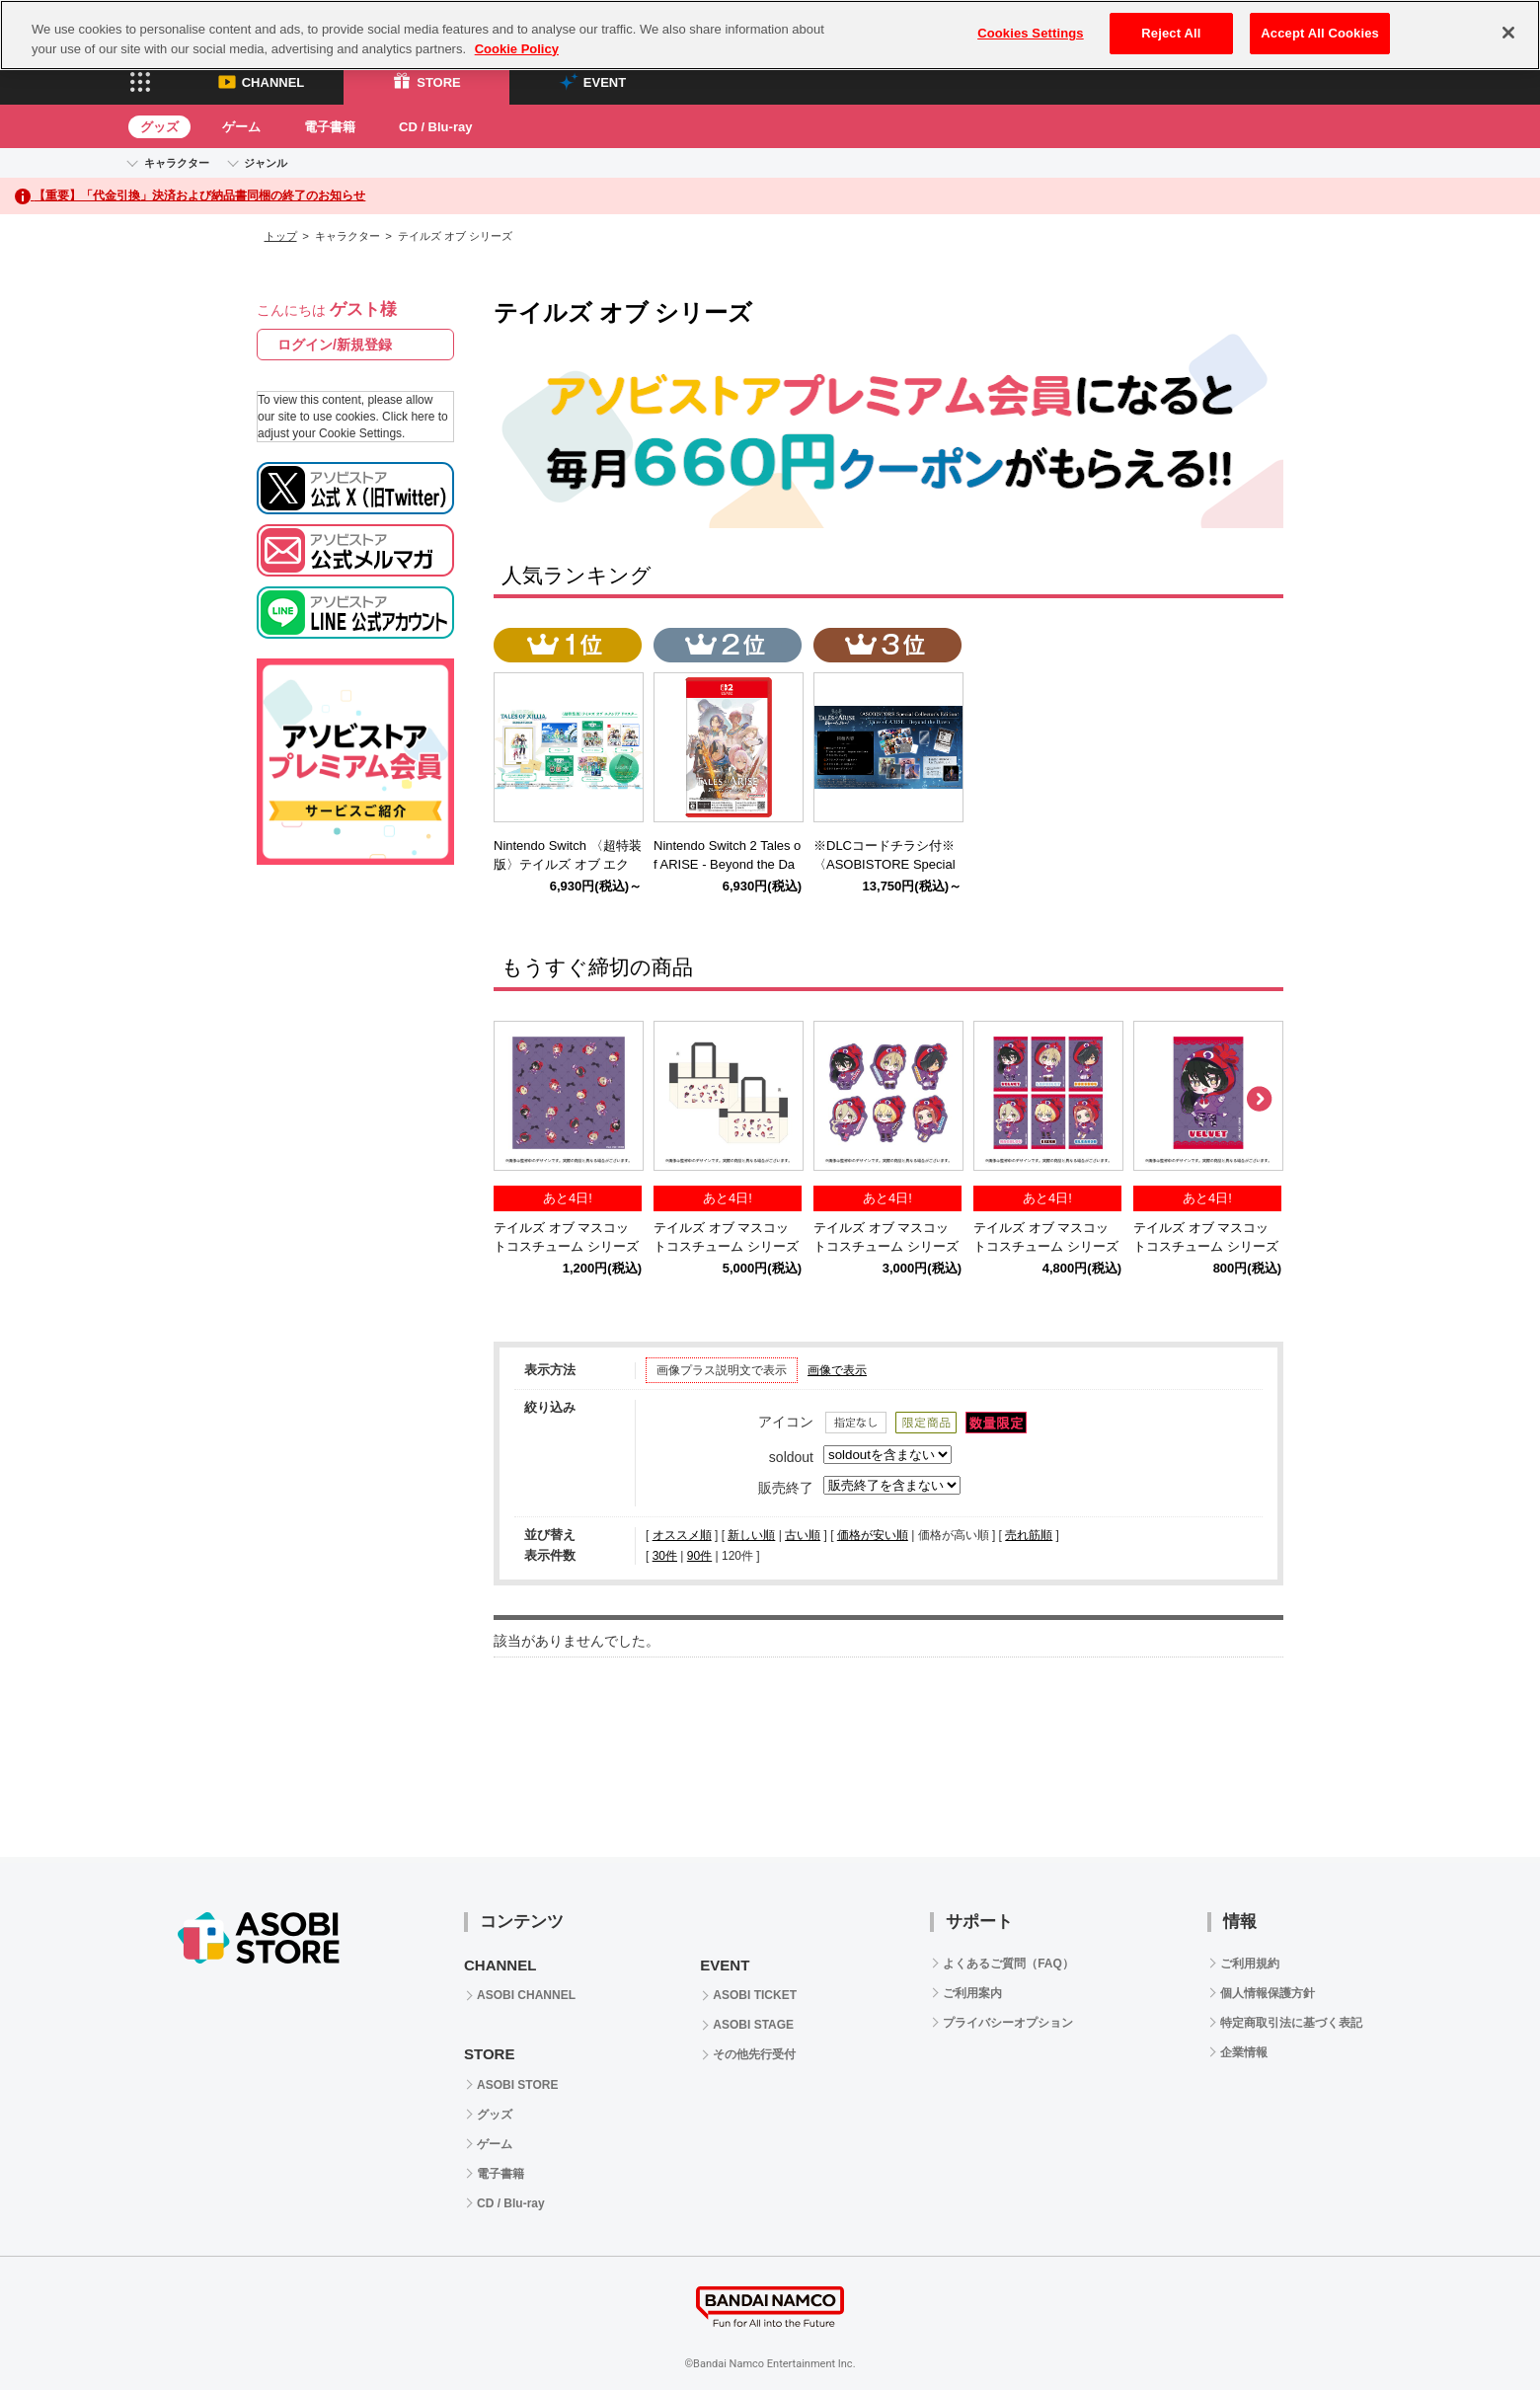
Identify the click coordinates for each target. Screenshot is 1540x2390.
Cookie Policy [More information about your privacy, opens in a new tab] (517, 48)
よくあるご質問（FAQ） (1008, 1963)
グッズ (159, 126)
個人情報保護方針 (1267, 1993)
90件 (699, 1556)
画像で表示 (837, 1370)
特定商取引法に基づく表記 (1291, 2023)
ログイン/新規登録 (334, 344)
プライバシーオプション (1008, 2023)
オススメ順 (682, 1535)
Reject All (1170, 33)
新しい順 (751, 1535)
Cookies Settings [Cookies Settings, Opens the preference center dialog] (1030, 33)
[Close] (1508, 32)
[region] (770, 35)
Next (1258, 1100)
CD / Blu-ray (435, 126)
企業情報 (1244, 2052)
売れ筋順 (1028, 1535)
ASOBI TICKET (755, 1995)
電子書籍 (329, 126)
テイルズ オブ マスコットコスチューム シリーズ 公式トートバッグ (726, 1246)
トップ (281, 236)
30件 (665, 1556)
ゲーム (241, 126)
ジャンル (265, 163)
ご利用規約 (1249, 1963)
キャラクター (176, 163)
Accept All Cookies (1320, 33)
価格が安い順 (872, 1535)
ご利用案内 (972, 1993)
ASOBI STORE (517, 2085)
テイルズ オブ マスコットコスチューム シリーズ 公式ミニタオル (566, 1246)
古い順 (802, 1535)
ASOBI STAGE (753, 2025)
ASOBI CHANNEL (526, 1995)
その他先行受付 (754, 2054)
